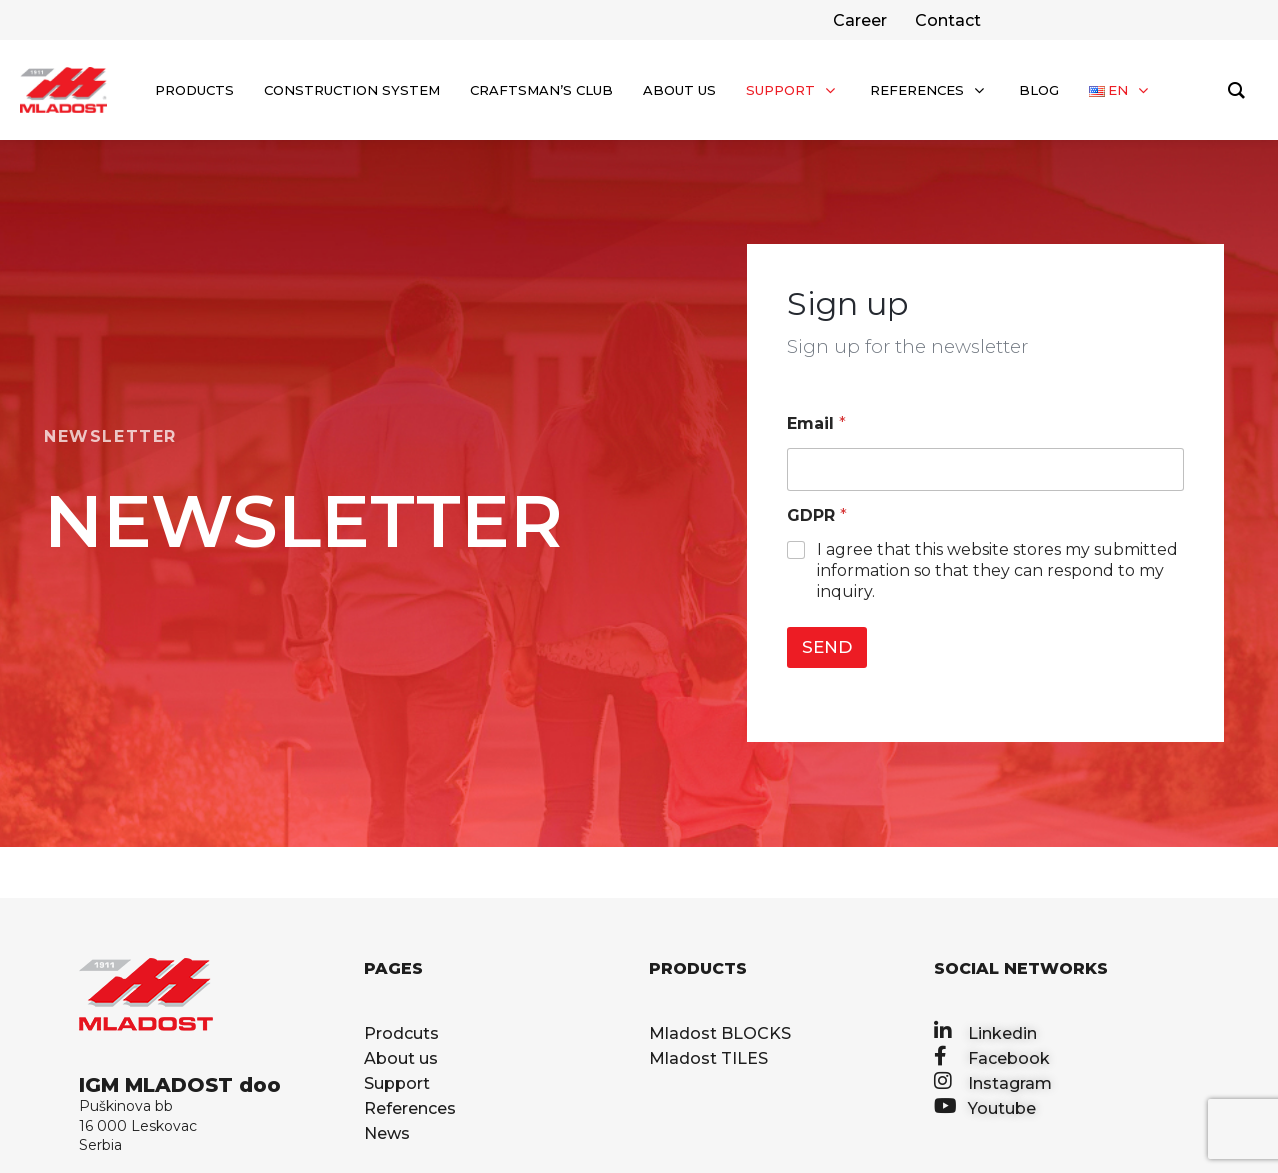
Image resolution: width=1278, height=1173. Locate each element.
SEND (827, 647)
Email (816, 423)
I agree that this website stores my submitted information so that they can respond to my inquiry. (997, 570)
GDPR (817, 515)
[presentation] (915, 692)
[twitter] (858, 20)
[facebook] (946, 20)
